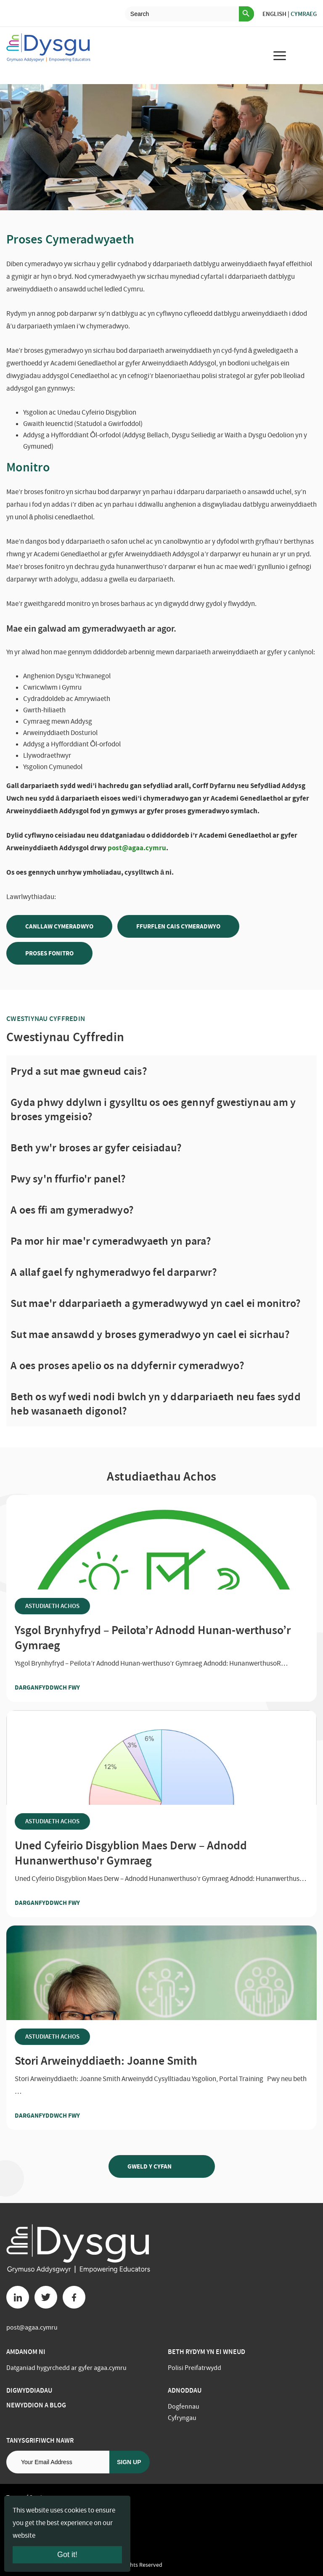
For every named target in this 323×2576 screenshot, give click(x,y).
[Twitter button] (45, 2297)
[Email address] (57, 2462)
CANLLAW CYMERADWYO (59, 926)
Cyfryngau (182, 2418)
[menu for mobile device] (279, 55)
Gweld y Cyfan (161, 2166)
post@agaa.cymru (137, 848)
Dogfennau (183, 2406)
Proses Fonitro (49, 953)
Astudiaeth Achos (52, 1606)
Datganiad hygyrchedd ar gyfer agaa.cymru (66, 2368)
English (274, 14)
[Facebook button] (74, 2297)
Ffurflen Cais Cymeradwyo (178, 926)
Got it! (67, 2554)
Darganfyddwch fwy (64, 1687)
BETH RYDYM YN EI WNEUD (206, 2351)
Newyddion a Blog (36, 2405)
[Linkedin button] (17, 2297)
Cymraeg (304, 14)
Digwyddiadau (29, 2390)
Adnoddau (184, 2390)
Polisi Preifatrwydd (194, 2368)
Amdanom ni (25, 2351)
